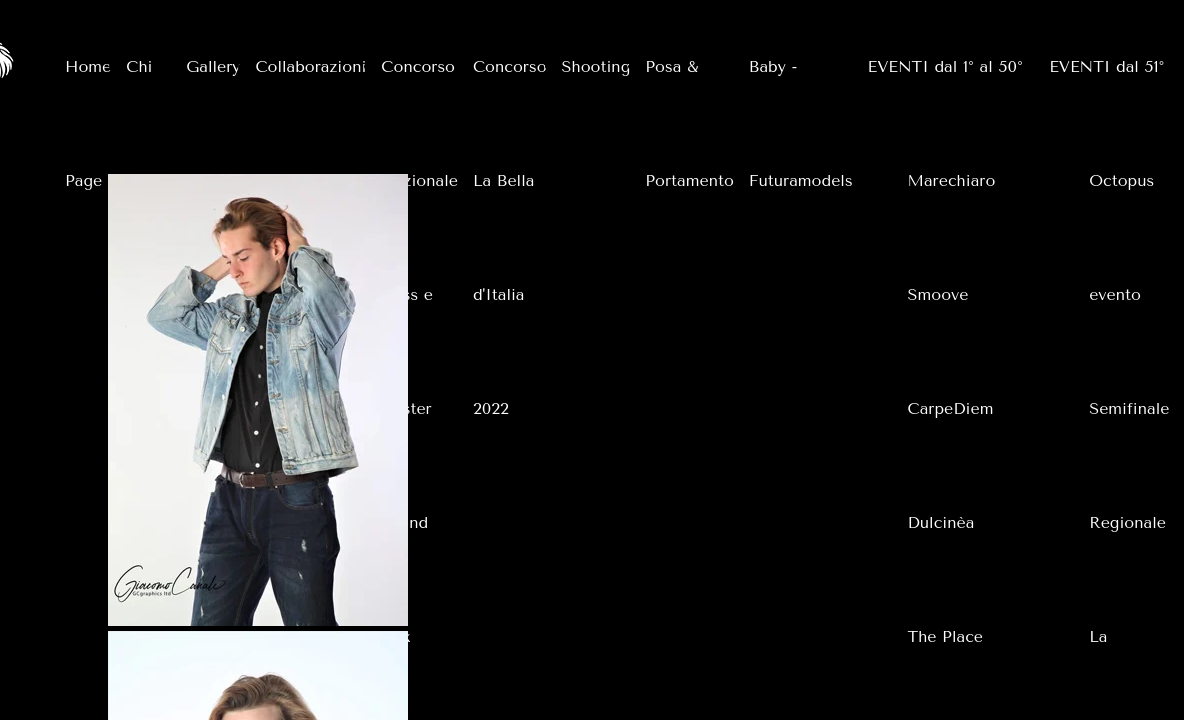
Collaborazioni (310, 66)
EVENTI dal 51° (1106, 66)
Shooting (596, 66)
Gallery (213, 66)
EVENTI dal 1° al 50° (945, 66)
